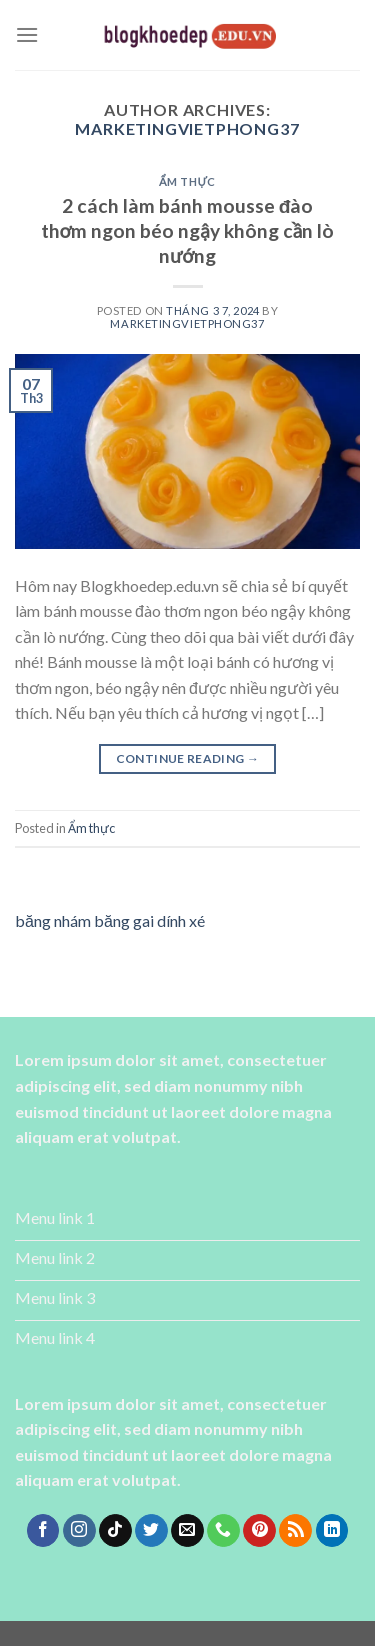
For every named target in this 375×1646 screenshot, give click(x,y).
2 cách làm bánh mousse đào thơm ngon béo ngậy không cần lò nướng (188, 230)
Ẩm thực (187, 181)
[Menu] (27, 34)
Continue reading (188, 758)
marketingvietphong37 (187, 128)
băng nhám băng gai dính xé (110, 920)
